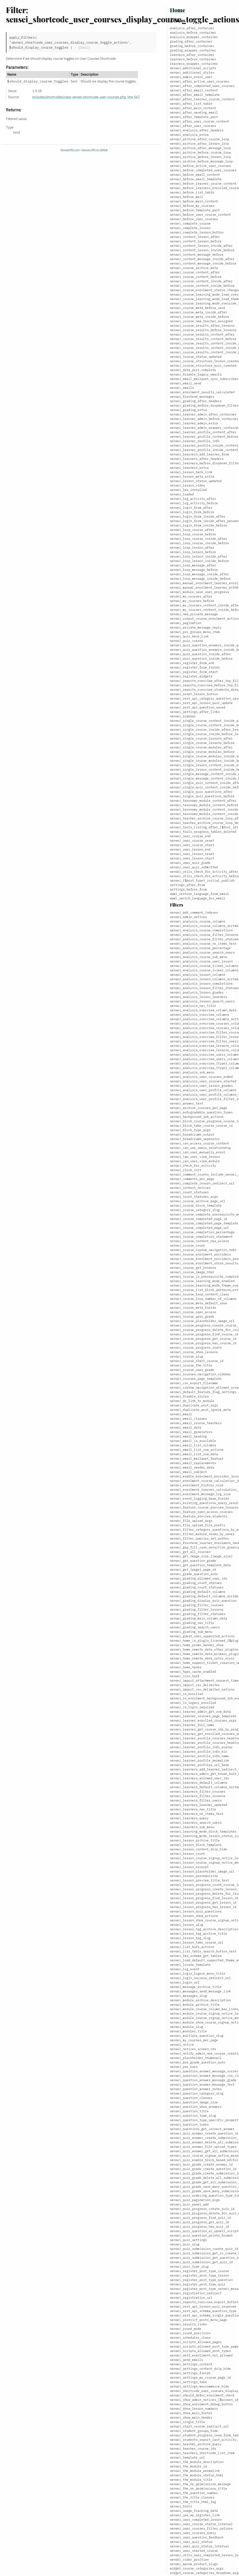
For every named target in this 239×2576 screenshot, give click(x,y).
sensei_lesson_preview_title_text (199, 1880)
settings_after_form (187, 885)
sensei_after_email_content (194, 90)
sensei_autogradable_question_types (201, 1112)
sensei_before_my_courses (192, 206)
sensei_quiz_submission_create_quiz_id (204, 2249)
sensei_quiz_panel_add (189, 2204)
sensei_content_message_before (196, 254)
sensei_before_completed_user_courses (203, 170)
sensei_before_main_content (194, 201)
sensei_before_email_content (195, 175)
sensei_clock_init (185, 1170)
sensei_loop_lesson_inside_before (199, 561)
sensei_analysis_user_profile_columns (203, 1090)
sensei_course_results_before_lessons (203, 330)
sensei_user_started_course (194, 2551)
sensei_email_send (185, 383)
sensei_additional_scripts (193, 68)
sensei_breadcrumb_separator (195, 1139)
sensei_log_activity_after (193, 499)
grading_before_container (192, 46)
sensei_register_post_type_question (201, 2280)
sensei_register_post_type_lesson (199, 2275)
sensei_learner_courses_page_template (203, 1716)
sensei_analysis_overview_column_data (203, 1010)
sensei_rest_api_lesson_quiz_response (203, 2306)
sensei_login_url (184, 1982)
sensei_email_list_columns (193, 1445)
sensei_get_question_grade (193, 1561)
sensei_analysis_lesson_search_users (202, 1001)
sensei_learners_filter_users (196, 1800)
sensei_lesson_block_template (196, 1845)
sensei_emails (182, 388)
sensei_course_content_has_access (199, 1241)
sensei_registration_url (191, 2298)
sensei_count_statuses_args (194, 1197)
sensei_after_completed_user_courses (202, 86)
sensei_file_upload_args (191, 1521)
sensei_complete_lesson (190, 228)
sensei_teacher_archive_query (196, 2444)
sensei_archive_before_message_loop (201, 161)
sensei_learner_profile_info (195, 441)
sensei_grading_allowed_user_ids (198, 1578)
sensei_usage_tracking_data (194, 2511)
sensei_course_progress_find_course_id (204, 1334)
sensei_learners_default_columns (198, 1783)
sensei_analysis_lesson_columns (197, 975)
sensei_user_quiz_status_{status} (199, 2546)
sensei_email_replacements (193, 1463)
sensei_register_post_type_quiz (197, 2284)
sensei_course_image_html (192, 1272)
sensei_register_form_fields (195, 667)
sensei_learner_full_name (192, 1725)
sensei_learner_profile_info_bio (198, 1752)
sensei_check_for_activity (193, 1166)
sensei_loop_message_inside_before (200, 579)
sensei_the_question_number (194, 2493)
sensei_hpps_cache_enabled (193, 1672)
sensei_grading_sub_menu (191, 1632)
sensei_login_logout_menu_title (197, 1973)
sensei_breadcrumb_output (192, 1134)
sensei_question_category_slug (196, 2093)
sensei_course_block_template (196, 1205)
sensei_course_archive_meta (194, 268)
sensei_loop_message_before (194, 570)
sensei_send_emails (186, 2360)
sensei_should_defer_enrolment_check (202, 2395)
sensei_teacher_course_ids (193, 2449)
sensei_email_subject (188, 1472)
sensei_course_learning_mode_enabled (202, 1281)
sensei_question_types (189, 2124)
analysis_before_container (193, 33)
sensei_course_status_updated (196, 357)
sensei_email (181, 1414)
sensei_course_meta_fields (193, 1308)
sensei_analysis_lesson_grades (196, 992)
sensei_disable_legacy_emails (196, 374)
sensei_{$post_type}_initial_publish (202, 880)
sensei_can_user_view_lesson (195, 1157)
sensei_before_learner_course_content (203, 183)
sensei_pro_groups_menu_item (195, 632)
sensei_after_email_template (195, 95)
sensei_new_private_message (194, 614)
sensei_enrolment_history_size (196, 1485)
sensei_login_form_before (192, 512)
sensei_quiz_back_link (189, 636)
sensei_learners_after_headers (196, 459)
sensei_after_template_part (194, 117)
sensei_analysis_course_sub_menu (198, 957)
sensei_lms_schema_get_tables (196, 1956)
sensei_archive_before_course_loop (200, 152)
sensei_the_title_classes (192, 2497)
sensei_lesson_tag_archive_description (204, 1929)
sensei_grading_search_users (195, 1627)
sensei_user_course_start (192, 845)
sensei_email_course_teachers (196, 1423)
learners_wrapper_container (194, 64)
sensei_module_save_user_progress (199, 592)
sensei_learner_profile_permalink (199, 1760)
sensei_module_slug (186, 2027)
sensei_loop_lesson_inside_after (198, 556)
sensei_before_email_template (196, 179)
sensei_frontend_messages (192, 397)
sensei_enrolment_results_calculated (202, 392)
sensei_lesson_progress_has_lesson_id (203, 1907)
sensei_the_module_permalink (195, 2471)
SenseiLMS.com (70, 150)
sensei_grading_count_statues (196, 1583)
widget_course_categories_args (196, 2568)
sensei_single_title (187, 2422)
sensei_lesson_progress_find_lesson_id (204, 1898)
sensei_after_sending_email (194, 112)
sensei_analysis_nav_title (193, 1006)
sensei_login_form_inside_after (197, 516)
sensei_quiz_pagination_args (195, 2200)
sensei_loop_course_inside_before (199, 543)
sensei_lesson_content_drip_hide (198, 1849)
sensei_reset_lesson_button (194, 694)
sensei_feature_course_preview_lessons (204, 1507)
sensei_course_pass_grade (192, 1316)
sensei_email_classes (188, 1419)
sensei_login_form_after (191, 508)
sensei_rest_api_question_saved (197, 707)
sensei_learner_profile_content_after (203, 432)
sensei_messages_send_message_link (200, 1991)
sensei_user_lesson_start (192, 858)
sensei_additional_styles (192, 72)
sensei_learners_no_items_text (196, 1814)
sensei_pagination (185, 623)
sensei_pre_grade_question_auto (197, 2062)
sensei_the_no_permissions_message (200, 2484)
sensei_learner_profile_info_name (199, 1756)
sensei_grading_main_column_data (198, 1618)
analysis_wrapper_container (194, 37)
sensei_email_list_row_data (194, 1454)
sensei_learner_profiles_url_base (199, 1765)
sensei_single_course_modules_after (201, 747)
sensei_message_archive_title (196, 1987)
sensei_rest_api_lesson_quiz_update (201, 703)
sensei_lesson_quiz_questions (196, 1911)
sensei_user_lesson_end (190, 849)
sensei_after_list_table (191, 104)
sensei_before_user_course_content (200, 215)
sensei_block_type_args (190, 1130)
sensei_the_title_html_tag (193, 2502)
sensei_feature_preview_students (198, 1516)
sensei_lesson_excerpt (189, 1867)
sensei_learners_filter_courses (197, 1791)
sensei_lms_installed (188, 490)
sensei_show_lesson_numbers (194, 2409)
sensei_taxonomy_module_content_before (204, 805)
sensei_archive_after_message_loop (200, 148)
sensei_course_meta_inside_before (199, 317)
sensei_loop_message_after (193, 565)
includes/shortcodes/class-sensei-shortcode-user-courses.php (79, 97)
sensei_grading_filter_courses (196, 1605)
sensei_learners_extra (189, 468)
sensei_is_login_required (192, 1707)
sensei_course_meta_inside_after (198, 312)
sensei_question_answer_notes (196, 2089)
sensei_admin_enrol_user (191, 77)
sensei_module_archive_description (200, 2000)
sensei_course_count (187, 1245)
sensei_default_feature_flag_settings (203, 1392)
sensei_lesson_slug (186, 1925)
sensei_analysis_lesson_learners (198, 997)
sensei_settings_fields (190, 2373)
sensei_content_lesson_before (196, 241)
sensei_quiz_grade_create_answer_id (201, 2164)
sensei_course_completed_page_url (199, 1228)
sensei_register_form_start (194, 672)
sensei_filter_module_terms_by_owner (202, 1534)
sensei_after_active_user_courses (199, 81)
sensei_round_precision (190, 2333)
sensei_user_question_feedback (196, 2537)
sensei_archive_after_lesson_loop (199, 144)
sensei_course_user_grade (192, 1370)
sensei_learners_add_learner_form (199, 454)
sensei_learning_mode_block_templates (203, 1831)
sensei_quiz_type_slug (189, 2266)
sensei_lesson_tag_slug (190, 1938)
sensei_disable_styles (189, 1396)
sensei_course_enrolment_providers (200, 1254)
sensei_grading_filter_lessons (196, 1609)
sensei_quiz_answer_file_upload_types (203, 2147)
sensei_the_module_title (191, 2480)
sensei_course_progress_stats (196, 1348)
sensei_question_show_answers (196, 2107)
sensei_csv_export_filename (194, 1383)
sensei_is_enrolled (186, 1694)
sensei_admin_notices (188, 917)
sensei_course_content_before (196, 277)
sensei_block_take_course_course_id (201, 1126)
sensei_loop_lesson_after (192, 547)
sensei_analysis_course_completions (201, 930)
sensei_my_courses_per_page (194, 2040)
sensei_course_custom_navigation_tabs (203, 1250)
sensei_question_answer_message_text (202, 2084)
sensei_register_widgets (191, 676)
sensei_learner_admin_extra (194, 423)
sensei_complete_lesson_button (196, 232)
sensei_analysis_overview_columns (199, 1015)
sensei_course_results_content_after (202, 334)
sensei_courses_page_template (196, 1379)
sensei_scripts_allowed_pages (196, 2342)
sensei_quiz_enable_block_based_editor (204, 2160)
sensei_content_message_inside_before (203, 263)
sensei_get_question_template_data (200, 1565)
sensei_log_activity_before (194, 503)
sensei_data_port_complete (193, 370)
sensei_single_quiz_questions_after (201, 792)
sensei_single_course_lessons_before (202, 743)
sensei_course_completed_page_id (198, 1219)
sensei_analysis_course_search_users (202, 952)
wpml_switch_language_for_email (197, 898)
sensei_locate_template (190, 1965)
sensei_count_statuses (189, 1192)
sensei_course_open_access (193, 1312)
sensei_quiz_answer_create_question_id (204, 2133)
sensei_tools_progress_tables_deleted (203, 832)
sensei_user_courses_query (193, 2533)
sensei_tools (181, 2506)
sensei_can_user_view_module (195, 1161)
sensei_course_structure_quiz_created (203, 365)
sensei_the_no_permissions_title (198, 2488)
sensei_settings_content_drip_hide (200, 2369)
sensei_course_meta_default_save (198, 1303)
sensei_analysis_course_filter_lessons (204, 935)
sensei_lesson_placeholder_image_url (202, 1871)
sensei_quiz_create (186, 641)
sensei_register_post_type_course (199, 2271)
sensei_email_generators (191, 1432)
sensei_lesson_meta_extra (192, 476)
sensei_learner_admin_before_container (204, 419)
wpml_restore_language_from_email (199, 894)
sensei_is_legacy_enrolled (193, 1703)
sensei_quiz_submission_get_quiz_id (201, 2262)
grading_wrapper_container (193, 50)
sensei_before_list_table (192, 192)
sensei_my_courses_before (192, 601)
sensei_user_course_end (190, 836)
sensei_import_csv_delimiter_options (202, 1689)
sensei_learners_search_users (196, 1823)
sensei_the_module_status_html (196, 2475)
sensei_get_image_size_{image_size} (201, 1556)
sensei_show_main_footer (191, 2413)
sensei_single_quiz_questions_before (202, 796)
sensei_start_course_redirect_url (199, 2426)
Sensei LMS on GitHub (95, 150)
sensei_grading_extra (188, 410)
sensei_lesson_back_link (191, 472)
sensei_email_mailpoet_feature (196, 1459)
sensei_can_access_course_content (199, 1143)
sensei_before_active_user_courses (200, 166)
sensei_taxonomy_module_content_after (203, 801)
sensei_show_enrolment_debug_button (201, 2404)
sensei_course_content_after (195, 272)
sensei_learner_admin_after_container (203, 414)
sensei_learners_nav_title (193, 1809)
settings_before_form (188, 889)
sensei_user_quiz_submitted (194, 867)
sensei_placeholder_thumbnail (196, 2058)
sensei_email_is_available (193, 1441)
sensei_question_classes (191, 2098)
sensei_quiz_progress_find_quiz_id (200, 2218)
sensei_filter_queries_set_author (199, 1538)
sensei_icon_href (184, 1676)
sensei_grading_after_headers (196, 401)
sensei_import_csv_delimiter (195, 1685)
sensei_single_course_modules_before (202, 752)
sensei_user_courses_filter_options (201, 2528)
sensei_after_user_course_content (199, 121)
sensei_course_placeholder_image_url (202, 1321)
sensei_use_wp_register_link (195, 2515)
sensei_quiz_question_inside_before (201, 658)
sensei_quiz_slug (184, 2244)
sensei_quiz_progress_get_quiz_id (199, 2222)
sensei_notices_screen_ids (193, 2049)
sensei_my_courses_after (191, 596)
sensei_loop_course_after (192, 530)
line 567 (134, 97)
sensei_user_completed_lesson (196, 2520)
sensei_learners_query (189, 1818)
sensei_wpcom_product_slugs (194, 2564)
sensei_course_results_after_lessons (202, 326)
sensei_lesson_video (187, 485)
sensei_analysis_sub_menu (192, 1072)
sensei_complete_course (190, 223)
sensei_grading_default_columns (197, 1592)
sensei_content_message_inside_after (202, 259)
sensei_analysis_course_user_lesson (201, 961)
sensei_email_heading (188, 1436)
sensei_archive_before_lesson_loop (200, 157)
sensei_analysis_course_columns (197, 921)
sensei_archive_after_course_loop (199, 139)
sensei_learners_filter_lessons (197, 1796)
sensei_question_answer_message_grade (203, 2080)
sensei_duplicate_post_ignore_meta (200, 1410)
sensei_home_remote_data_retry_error (202, 1658)
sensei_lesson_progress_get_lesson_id (203, 1902)
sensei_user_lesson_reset (192, 854)
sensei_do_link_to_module (192, 1401)
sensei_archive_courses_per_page (198, 1108)
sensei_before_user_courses (194, 219)
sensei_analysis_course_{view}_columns (204, 966)
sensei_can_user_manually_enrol (197, 1152)
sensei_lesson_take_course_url (196, 1942)
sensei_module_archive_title (195, 2005)
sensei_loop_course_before (193, 534)
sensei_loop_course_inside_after (198, 539)
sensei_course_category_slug (195, 1210)
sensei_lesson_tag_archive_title (198, 1934)
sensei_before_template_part (195, 210)
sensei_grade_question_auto (194, 1574)
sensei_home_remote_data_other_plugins (204, 1649)
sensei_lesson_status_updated (196, 481)
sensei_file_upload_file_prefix (197, 1525)
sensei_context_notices (190, 1188)
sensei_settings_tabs (188, 2382)
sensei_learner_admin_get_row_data (200, 1712)
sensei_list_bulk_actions (192, 1947)
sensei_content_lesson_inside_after (201, 246)
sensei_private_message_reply (196, 627)
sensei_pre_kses (184, 2067)
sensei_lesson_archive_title (195, 1840)
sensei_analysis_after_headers (196, 130)
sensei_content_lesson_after (195, 237)
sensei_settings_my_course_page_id (200, 2377)
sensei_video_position (189, 2560)
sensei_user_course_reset (192, 841)
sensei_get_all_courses (190, 1552)
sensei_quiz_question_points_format (201, 2235)
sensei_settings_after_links (195, 712)
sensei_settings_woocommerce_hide (199, 2386)
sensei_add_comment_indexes (194, 912)
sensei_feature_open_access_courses (201, 1512)
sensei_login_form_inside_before (198, 525)
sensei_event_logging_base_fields (199, 1498)
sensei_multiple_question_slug (196, 2036)
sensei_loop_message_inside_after (199, 574)
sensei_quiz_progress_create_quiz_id (202, 2209)
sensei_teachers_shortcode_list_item (202, 2453)
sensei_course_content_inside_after (201, 281)
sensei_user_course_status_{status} (201, 2524)
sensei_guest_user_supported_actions (202, 1636)
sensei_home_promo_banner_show (196, 1645)
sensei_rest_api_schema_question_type (203, 2311)
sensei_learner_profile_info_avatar (201, 1747)
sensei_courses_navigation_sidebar (200, 1374)
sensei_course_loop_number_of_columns (203, 1299)
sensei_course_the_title (191, 1365)
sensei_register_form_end (192, 663)
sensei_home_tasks (185, 1667)
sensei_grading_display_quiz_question (203, 1601)
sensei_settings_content (191, 2364)
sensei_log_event (184, 1969)
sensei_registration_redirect (196, 2293)
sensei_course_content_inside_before (202, 286)
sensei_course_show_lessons (194, 1352)
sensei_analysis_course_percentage (200, 948)
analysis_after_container (192, 28)
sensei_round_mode (185, 2329)
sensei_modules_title (188, 2031)
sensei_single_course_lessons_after (201, 738)
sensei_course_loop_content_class (199, 1294)
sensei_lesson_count (187, 1854)
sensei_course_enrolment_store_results (204, 1263)
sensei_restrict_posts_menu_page (198, 2320)
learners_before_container (193, 59)
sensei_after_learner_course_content (202, 99)
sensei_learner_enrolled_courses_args (203, 1720)
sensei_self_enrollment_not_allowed (201, 2355)
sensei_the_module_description (196, 2462)
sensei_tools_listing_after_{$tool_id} (204, 827)
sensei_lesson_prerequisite (194, 1876)
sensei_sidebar (183, 716)
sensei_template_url (187, 2457)
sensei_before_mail (186, 197)
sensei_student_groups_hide (194, 2431)
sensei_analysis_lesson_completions (201, 983)
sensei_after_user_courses (193, 126)
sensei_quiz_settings (188, 2240)
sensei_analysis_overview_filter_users (204, 1041)
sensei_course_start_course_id (196, 1361)
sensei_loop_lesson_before (193, 552)
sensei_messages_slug (188, 1996)
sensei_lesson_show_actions (194, 1916)
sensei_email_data (185, 1427)
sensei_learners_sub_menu (192, 1827)
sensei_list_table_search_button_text (203, 1951)
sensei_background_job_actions (196, 1117)
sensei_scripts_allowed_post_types (200, 2351)
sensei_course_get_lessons (193, 1268)
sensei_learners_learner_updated (198, 1805)
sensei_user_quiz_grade (190, 863)
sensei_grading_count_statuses (196, 1587)
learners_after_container (192, 55)
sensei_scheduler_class (190, 2338)
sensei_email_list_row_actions (196, 1450)
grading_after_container (191, 41)
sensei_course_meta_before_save (197, 308)
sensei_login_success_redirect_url (200, 1978)
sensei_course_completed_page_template (204, 1223)
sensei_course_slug (186, 1356)
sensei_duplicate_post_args (194, 1405)
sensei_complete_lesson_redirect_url (202, 1183)
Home (177, 10)
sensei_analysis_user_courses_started (203, 1081)
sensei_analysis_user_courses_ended (201, 1077)
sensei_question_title (189, 2111)
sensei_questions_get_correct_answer (202, 2129)
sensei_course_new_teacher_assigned (201, 321)
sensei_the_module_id (188, 2466)
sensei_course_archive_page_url (197, 1201)
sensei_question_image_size (194, 2102)
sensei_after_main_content (193, 108)
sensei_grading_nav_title (192, 1623)
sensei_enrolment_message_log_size (200, 1494)
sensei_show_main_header (191, 2417)
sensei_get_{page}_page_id (193, 1570)
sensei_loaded (182, 494)
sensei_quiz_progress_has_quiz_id (199, 2227)
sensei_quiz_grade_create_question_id (203, 2169)
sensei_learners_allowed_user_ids (199, 1778)
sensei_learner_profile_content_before (204, 437)
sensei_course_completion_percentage (202, 1232)
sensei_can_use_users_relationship (200, 1148)
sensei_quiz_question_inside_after (200, 654)
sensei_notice (182, 2045)
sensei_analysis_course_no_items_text (203, 944)
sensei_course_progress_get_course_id (203, 1339)
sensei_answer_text (186, 1103)
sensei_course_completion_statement (201, 1237)
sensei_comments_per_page (192, 1179)
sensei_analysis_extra (189, 135)
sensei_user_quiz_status (191, 2542)
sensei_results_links (188, 2324)
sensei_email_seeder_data (192, 1467)
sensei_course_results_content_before (203, 339)
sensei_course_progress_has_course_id (203, 1343)
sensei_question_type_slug (193, 2116)
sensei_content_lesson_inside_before (202, 250)
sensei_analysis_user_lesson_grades (201, 1086)
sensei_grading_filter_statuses (197, 1614)
